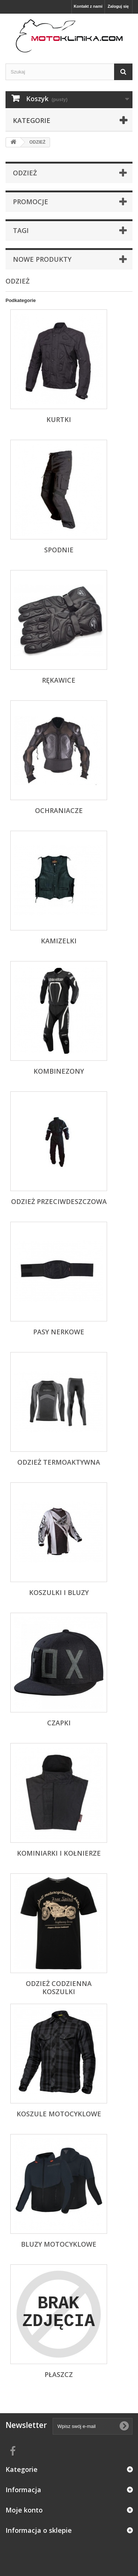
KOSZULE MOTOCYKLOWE (59, 2113)
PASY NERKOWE (58, 1331)
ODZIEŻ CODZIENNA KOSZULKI (59, 1987)
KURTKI (58, 419)
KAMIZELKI (59, 940)
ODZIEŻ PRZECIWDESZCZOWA (59, 1201)
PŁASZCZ (59, 2374)
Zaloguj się (118, 6)
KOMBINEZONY (58, 1071)
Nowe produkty (42, 259)
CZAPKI (59, 1722)
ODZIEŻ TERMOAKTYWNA (58, 1462)
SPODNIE (59, 549)
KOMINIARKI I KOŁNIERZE (59, 1853)
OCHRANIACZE (59, 810)
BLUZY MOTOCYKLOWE (58, 2244)
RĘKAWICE (58, 680)
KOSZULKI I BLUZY (59, 1592)
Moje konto (24, 2509)
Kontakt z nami (88, 6)
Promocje (30, 201)
